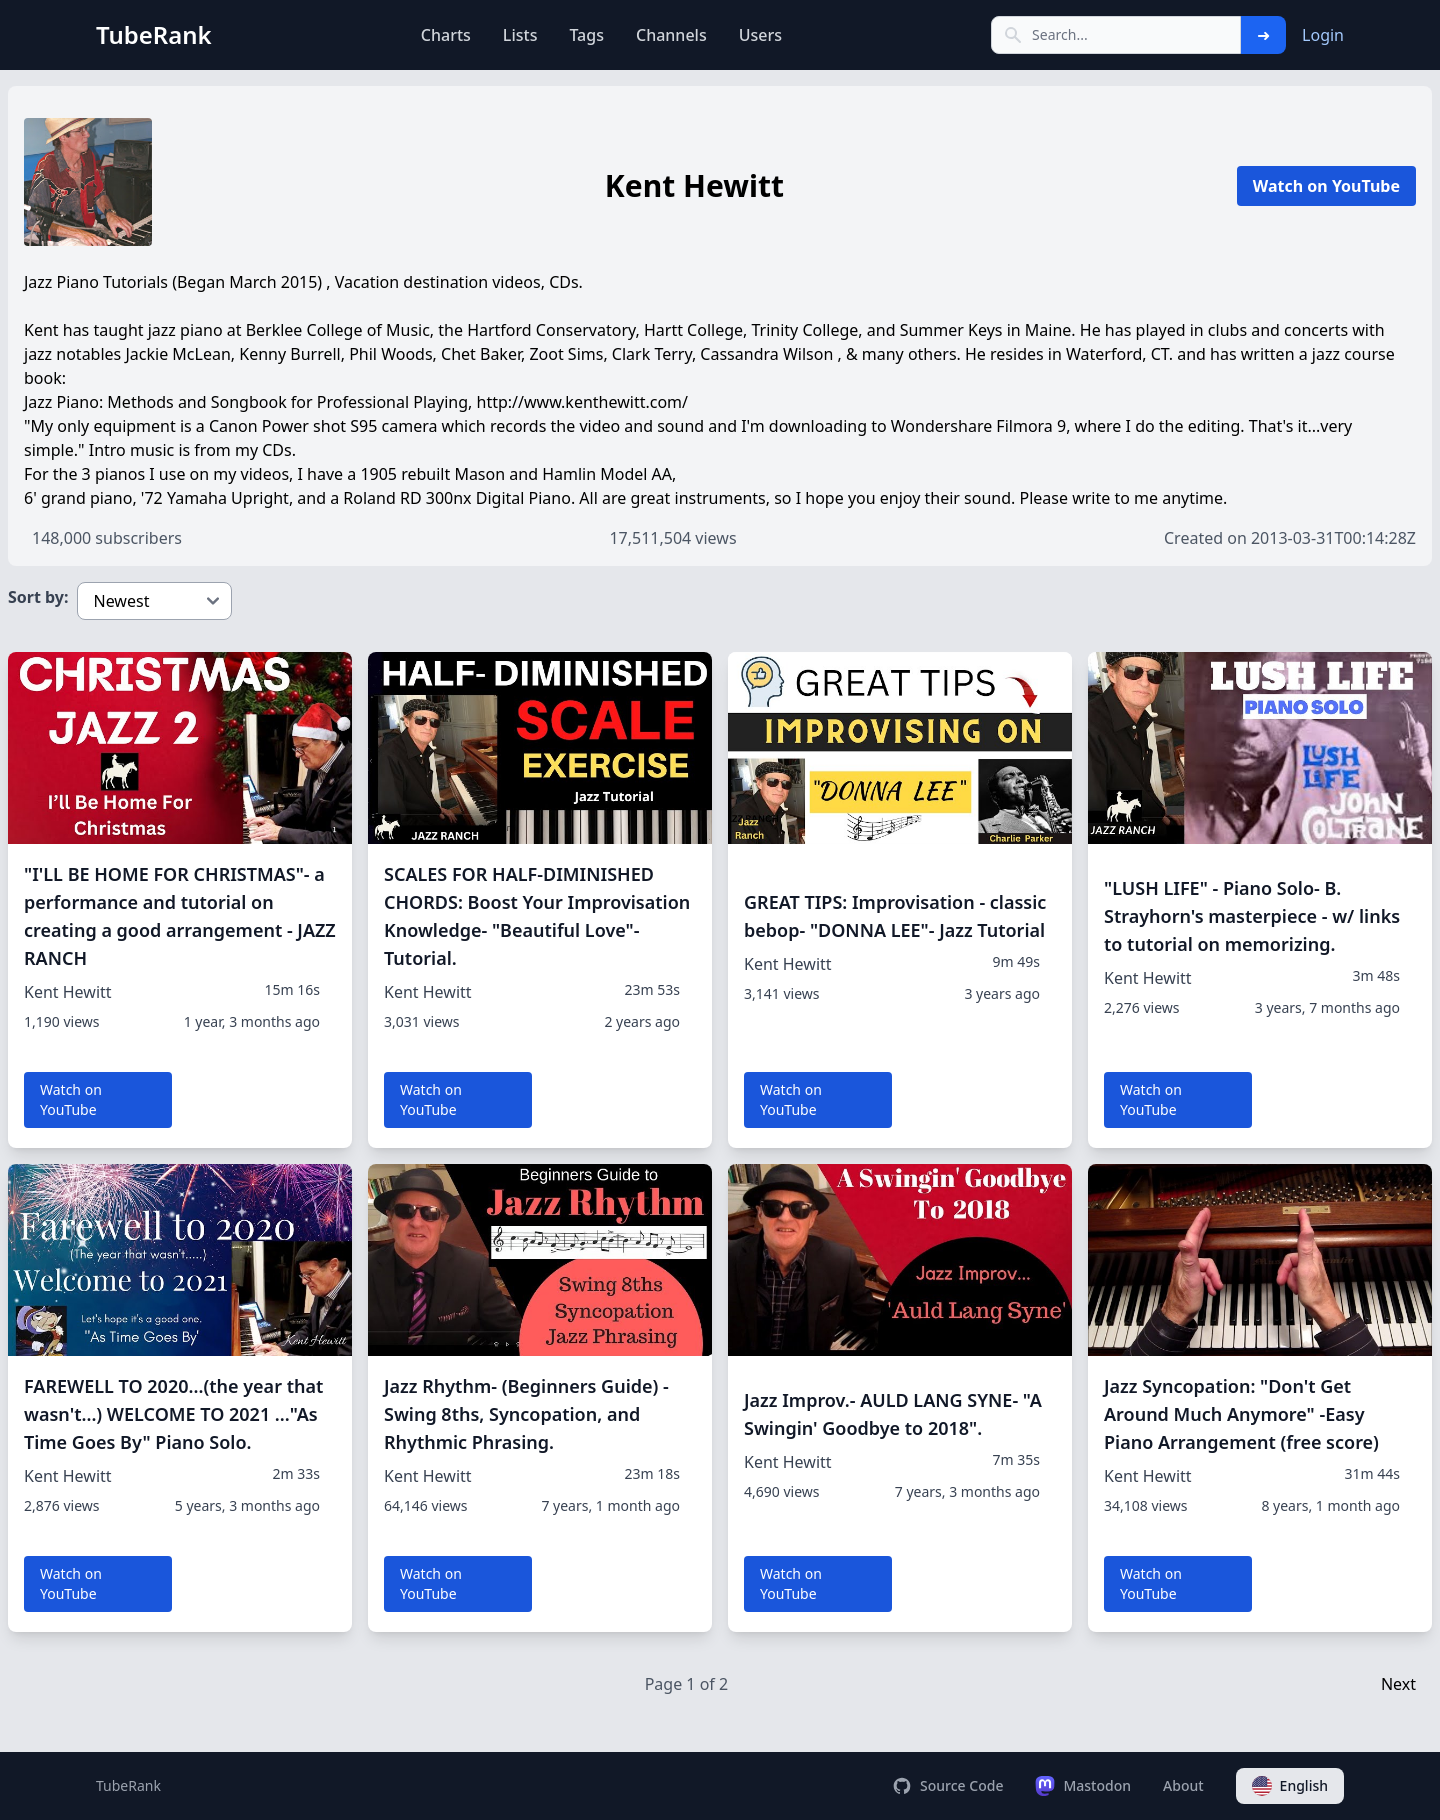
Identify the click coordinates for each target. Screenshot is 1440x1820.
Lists (520, 35)
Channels (671, 35)
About (1183, 1785)
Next (1398, 1684)
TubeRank (128, 1785)
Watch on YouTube (1326, 186)
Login (1323, 35)
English (1290, 1786)
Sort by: (38, 597)
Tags (586, 35)
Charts (446, 35)
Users (760, 35)
